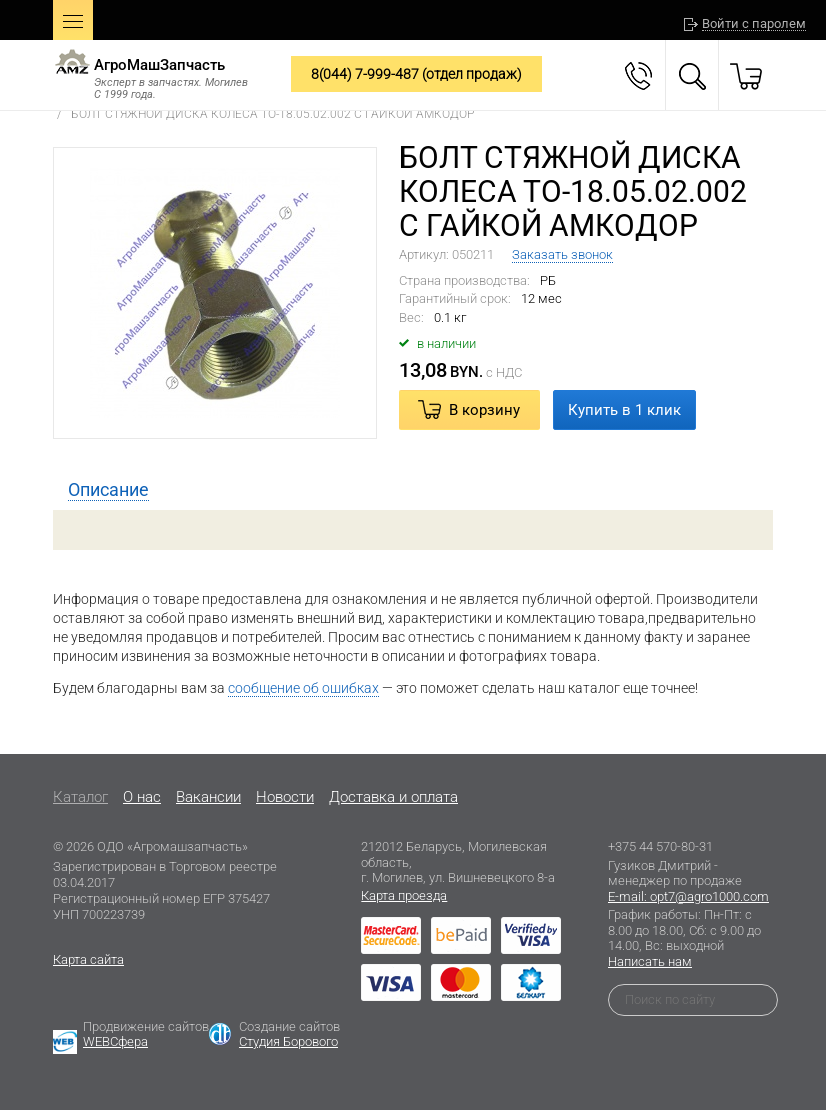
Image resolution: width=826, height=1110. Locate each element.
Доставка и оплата (393, 797)
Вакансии (208, 797)
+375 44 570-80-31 (660, 846)
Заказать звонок (562, 254)
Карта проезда (404, 895)
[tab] (108, 490)
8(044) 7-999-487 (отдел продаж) (416, 74)
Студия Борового (288, 1041)
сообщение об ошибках (303, 688)
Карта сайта (88, 959)
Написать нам (650, 961)
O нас (142, 797)
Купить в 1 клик (624, 410)
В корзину (484, 410)
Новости (285, 797)
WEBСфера (115, 1041)
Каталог (80, 797)
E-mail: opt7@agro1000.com (688, 896)
